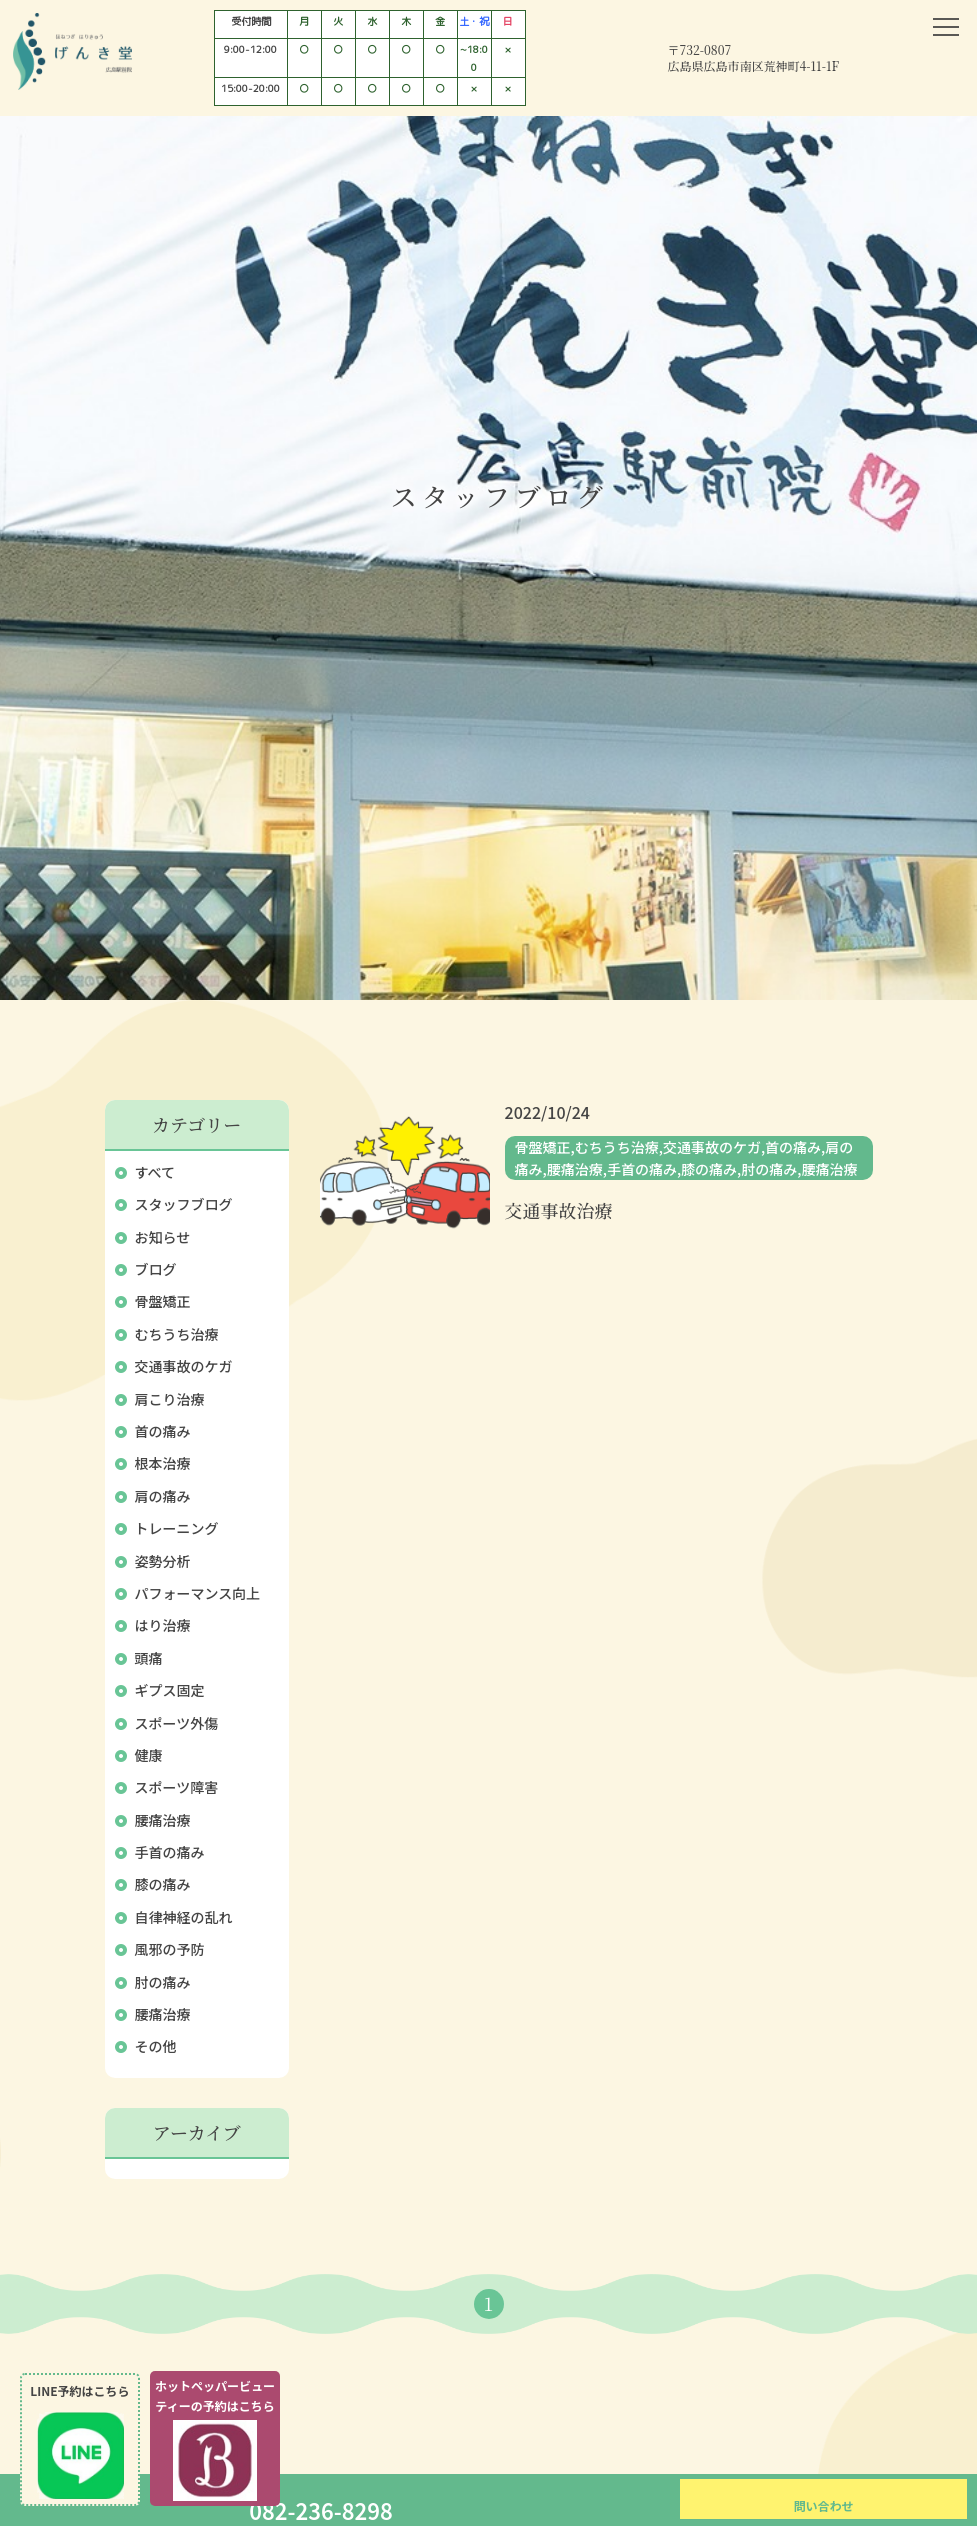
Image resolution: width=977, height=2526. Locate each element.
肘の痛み (163, 1982)
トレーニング (177, 1528)
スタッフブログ (184, 1204)
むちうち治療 (177, 1334)
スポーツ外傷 (177, 1723)
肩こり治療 (170, 1399)
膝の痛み (163, 1884)
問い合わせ (823, 2505)
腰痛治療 (163, 1820)
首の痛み (163, 1431)
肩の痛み (163, 1496)
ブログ (156, 1269)
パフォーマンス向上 (198, 1593)
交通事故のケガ (184, 1366)
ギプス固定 (170, 1690)
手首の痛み (170, 1852)
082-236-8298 (321, 2507)
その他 (156, 2046)
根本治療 (163, 1463)
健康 (149, 1755)
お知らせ (163, 1237)
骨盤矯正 (163, 1301)
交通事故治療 (559, 1210)
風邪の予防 (170, 1949)
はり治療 (163, 1625)
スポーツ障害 (177, 1787)
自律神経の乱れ (184, 1917)
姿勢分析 (163, 1561)
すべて (155, 1172)
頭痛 (149, 1658)
